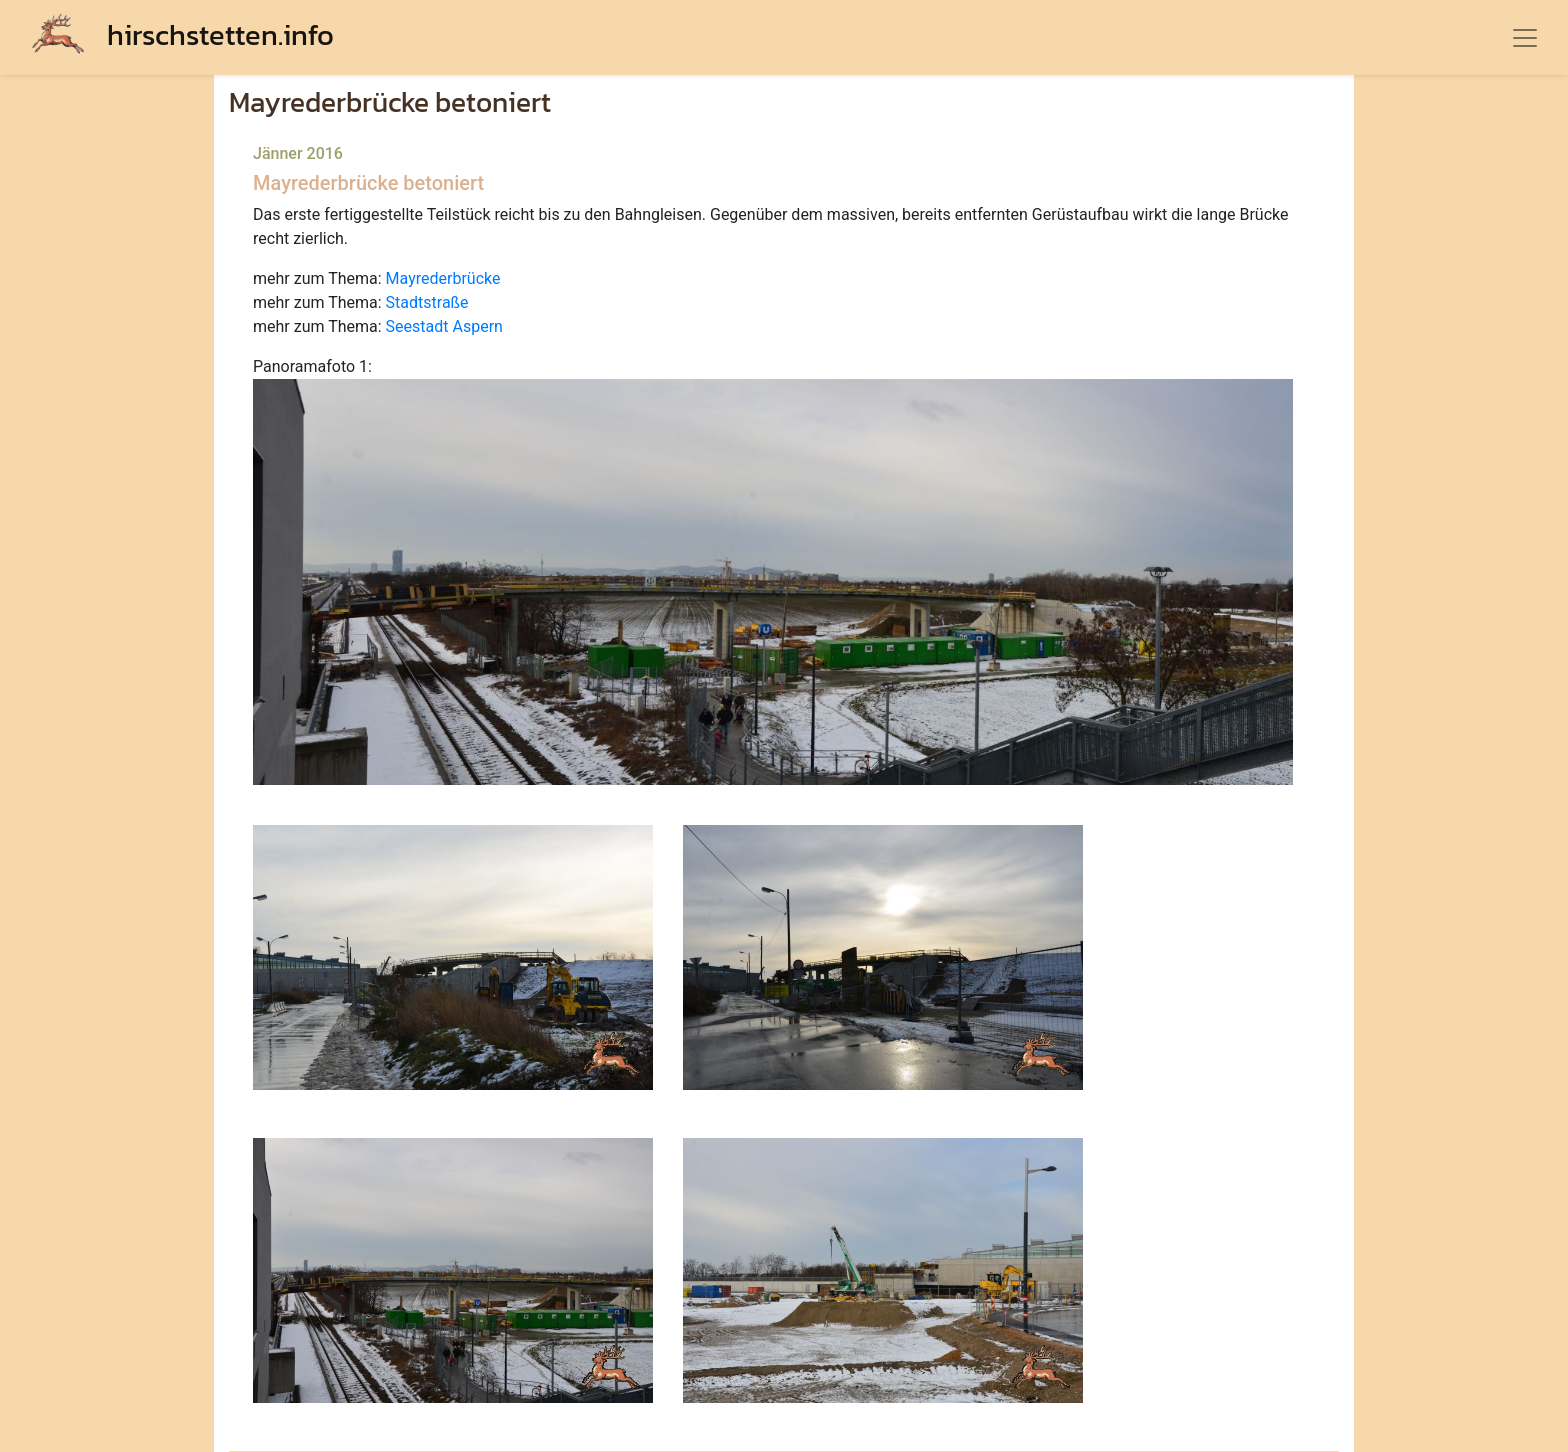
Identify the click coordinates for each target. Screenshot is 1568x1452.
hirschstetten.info (183, 34)
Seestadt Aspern (444, 326)
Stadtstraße (427, 302)
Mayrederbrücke (443, 278)
